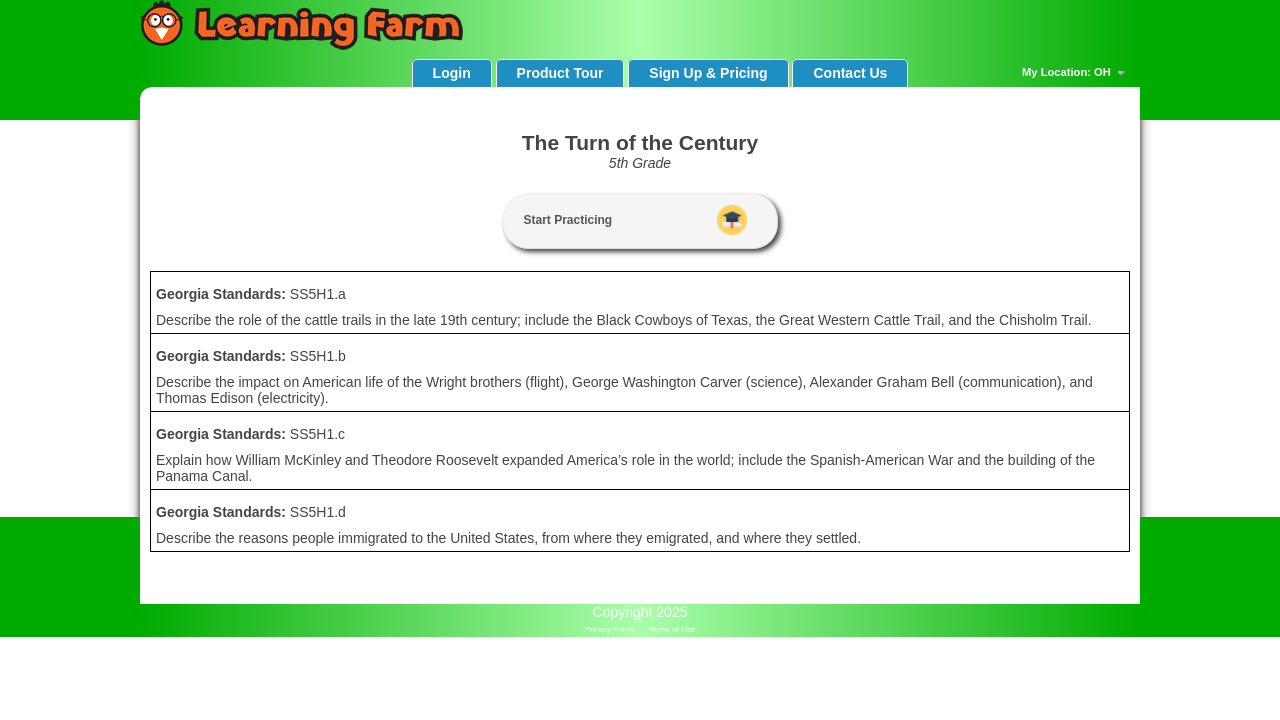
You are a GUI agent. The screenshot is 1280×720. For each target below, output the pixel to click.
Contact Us (850, 73)
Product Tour (560, 73)
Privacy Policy (610, 629)
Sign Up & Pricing (708, 73)
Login (452, 73)
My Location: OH (1076, 73)
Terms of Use (671, 629)
